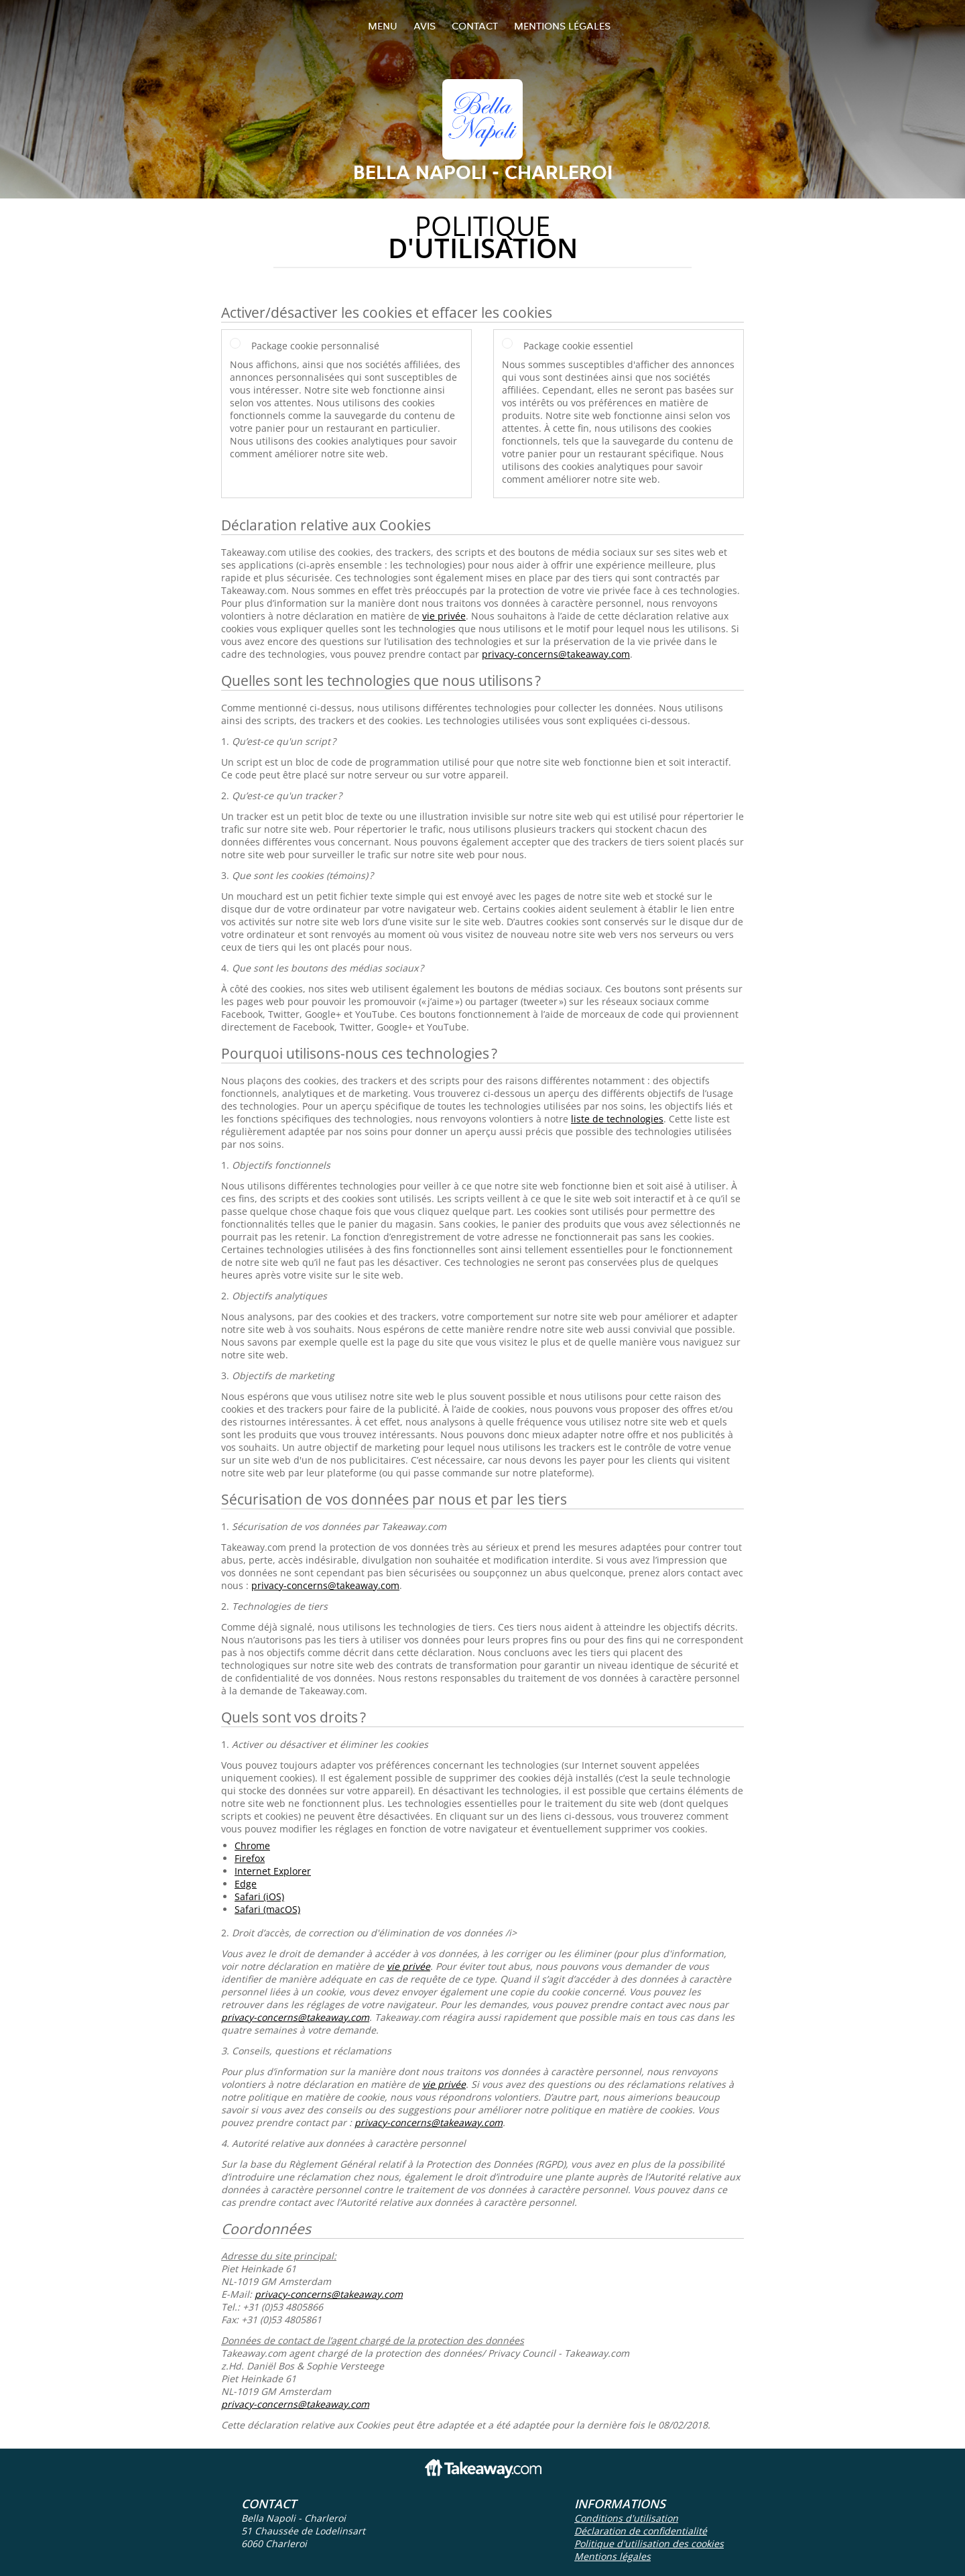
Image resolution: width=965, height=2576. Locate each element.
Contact (475, 26)
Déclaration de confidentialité (640, 2530)
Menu (382, 26)
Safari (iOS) (259, 1896)
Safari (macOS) (267, 1909)
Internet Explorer (273, 1871)
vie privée (444, 615)
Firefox (250, 1858)
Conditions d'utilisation (626, 2518)
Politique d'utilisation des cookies (649, 2543)
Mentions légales (562, 26)
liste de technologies (617, 1118)
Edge (246, 1883)
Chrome (252, 1845)
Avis (424, 26)
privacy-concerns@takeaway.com (556, 654)
